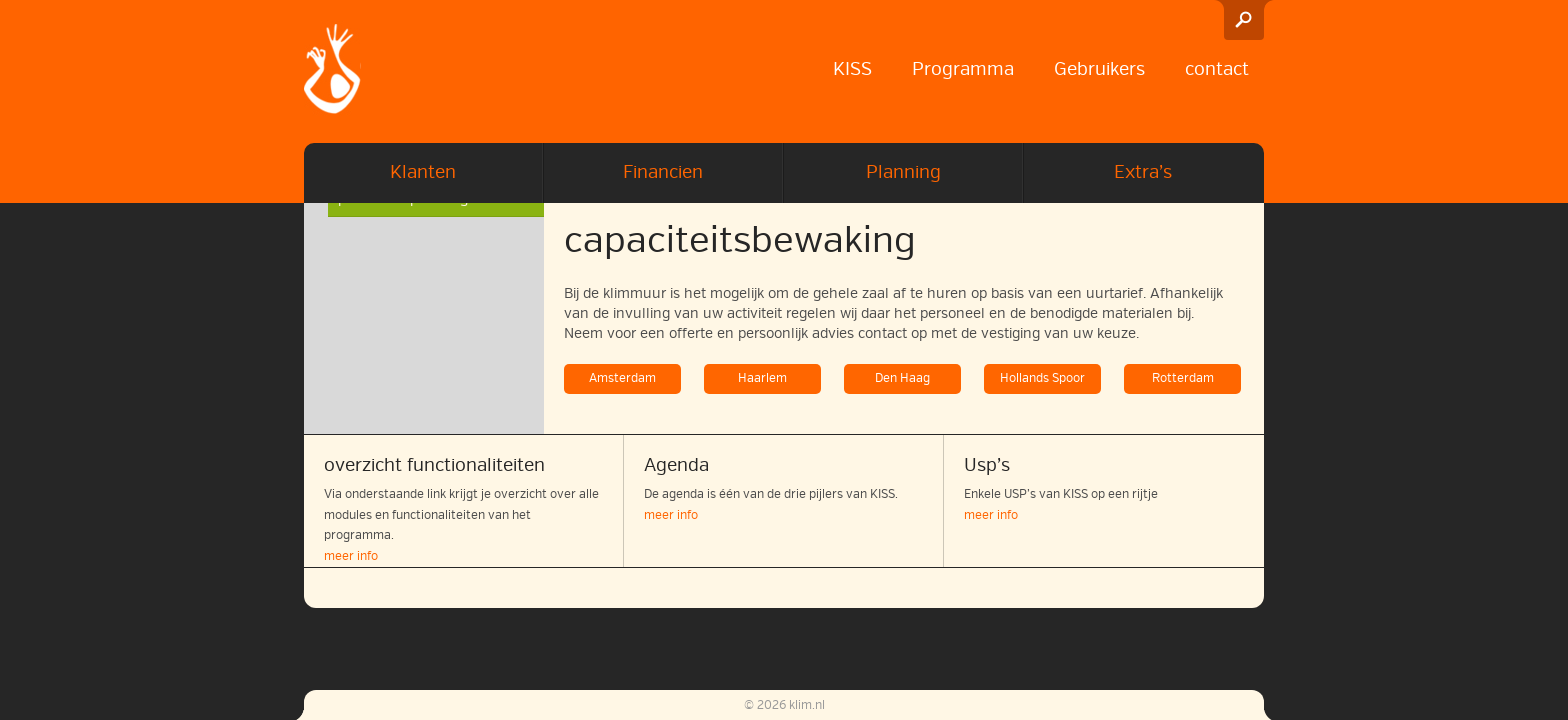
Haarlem (762, 378)
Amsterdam (622, 378)
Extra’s (1143, 172)
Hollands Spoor (1042, 378)
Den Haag (902, 378)
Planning (903, 172)
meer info (351, 556)
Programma (963, 69)
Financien (663, 172)
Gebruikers (1099, 69)
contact (1217, 69)
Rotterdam (1183, 378)
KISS (852, 69)
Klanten (423, 172)
